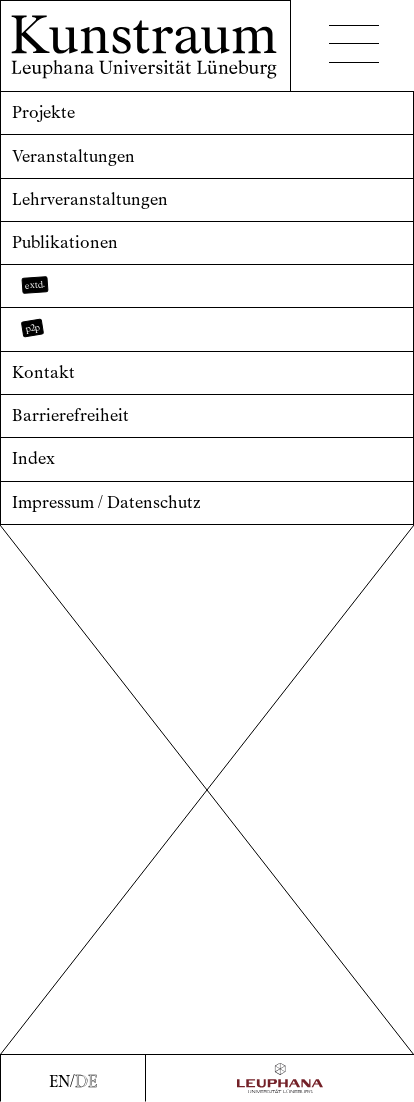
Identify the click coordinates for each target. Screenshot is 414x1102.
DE (86, 1081)
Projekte (43, 112)
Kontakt (43, 372)
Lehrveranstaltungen (90, 199)
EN (59, 1081)
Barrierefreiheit (70, 415)
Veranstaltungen (73, 156)
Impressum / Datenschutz (106, 502)
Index (33, 458)
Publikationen (65, 242)
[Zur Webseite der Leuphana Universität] (280, 1077)
